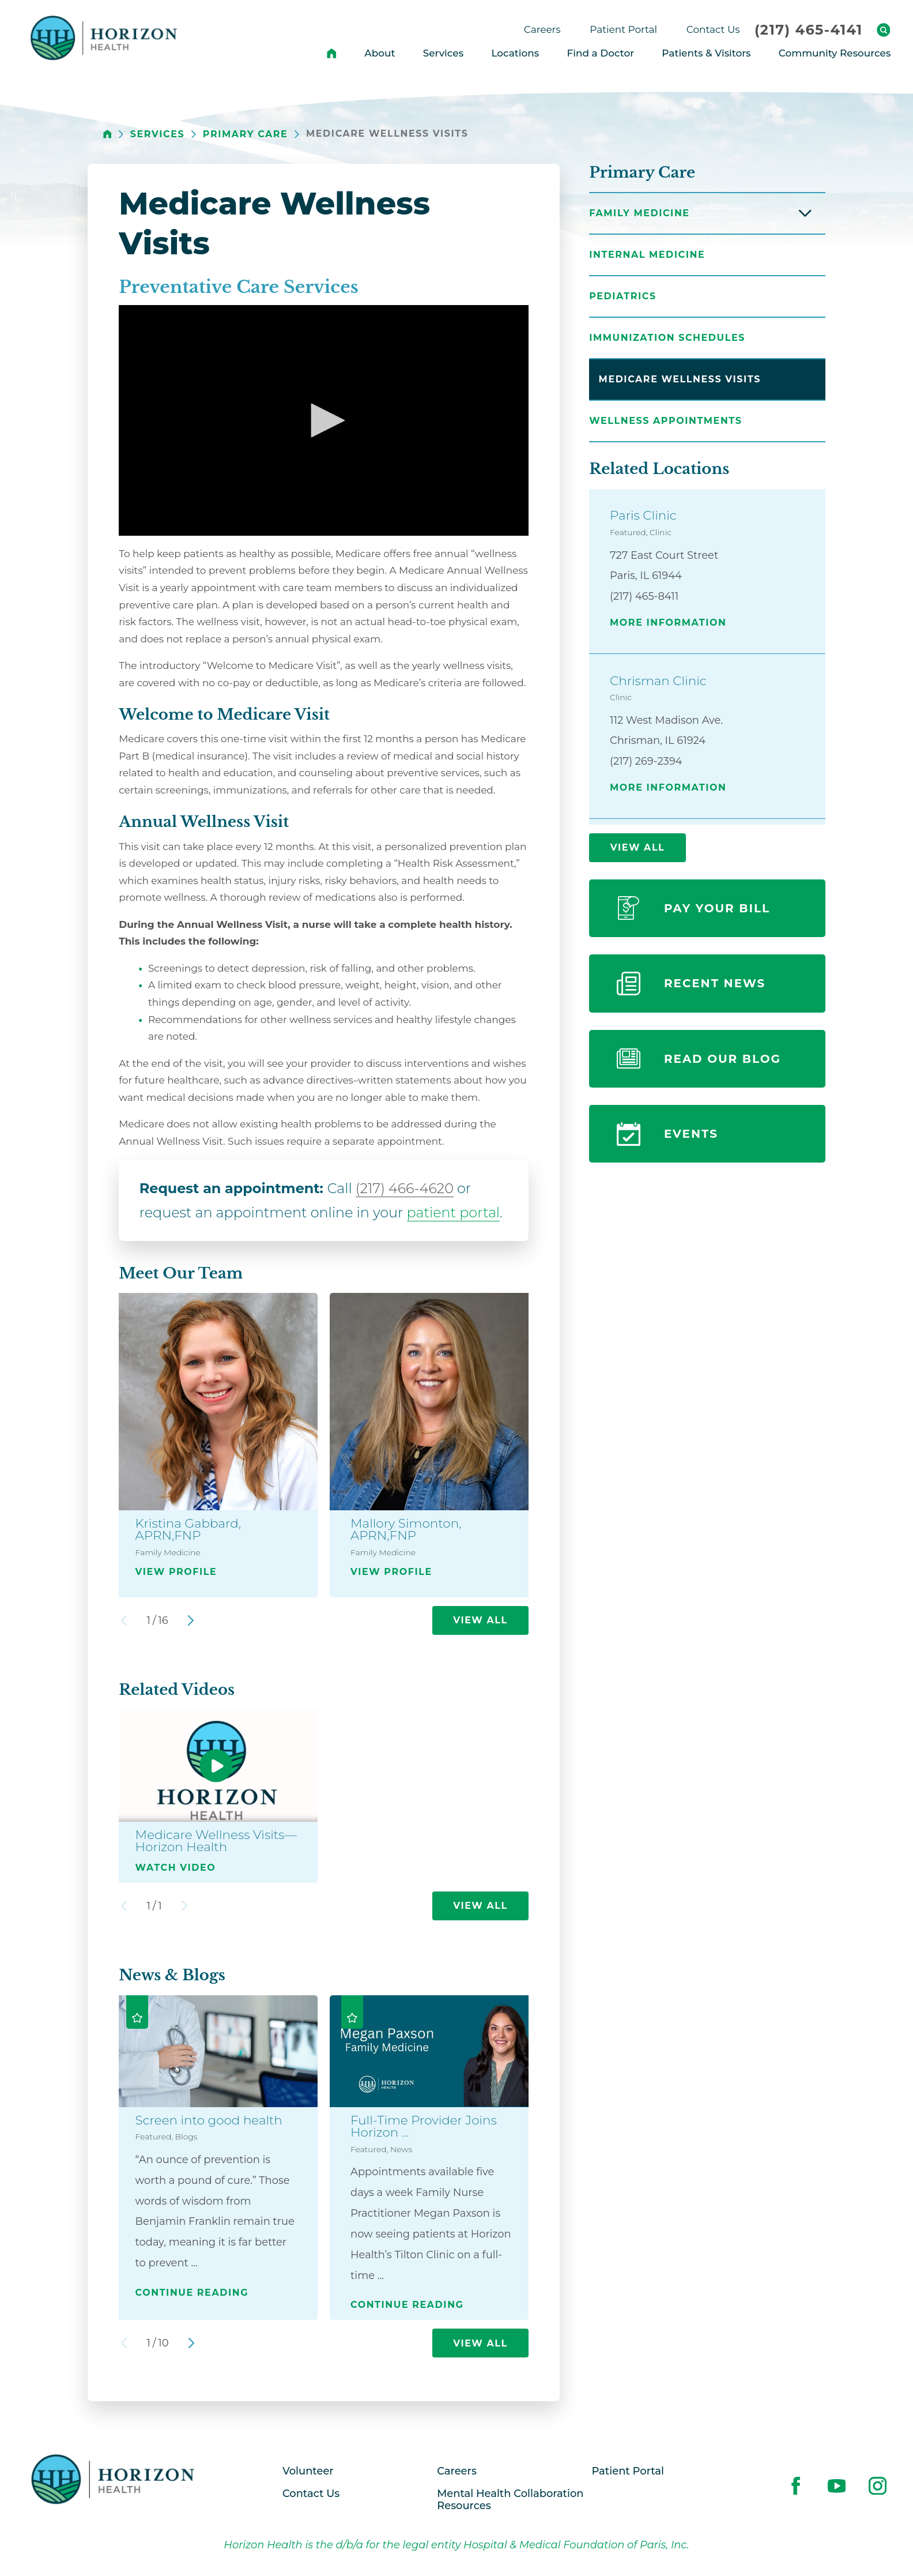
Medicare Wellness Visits (680, 379)
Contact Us (310, 2493)
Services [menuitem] (443, 53)
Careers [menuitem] (542, 29)
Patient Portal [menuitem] (623, 29)
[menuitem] (331, 53)
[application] (324, 420)
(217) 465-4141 (808, 30)
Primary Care (245, 134)
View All (480, 1620)
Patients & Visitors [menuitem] (706, 53)
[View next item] (191, 1620)
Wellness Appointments (665, 420)
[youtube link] (837, 2485)
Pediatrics (622, 296)
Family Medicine (639, 213)
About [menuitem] (379, 53)
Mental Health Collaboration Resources (510, 2499)
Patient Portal (627, 2471)
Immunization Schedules (667, 337)
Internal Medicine (647, 254)
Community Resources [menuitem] (835, 53)
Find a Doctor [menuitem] (601, 53)
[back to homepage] (107, 134)
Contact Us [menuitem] (713, 29)
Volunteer (308, 2471)
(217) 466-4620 (405, 1188)
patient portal (453, 1212)
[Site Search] (884, 30)
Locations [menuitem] (515, 53)
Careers (457, 2471)
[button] (324, 420)
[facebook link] (796, 2485)
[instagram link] (878, 2485)
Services (157, 134)
